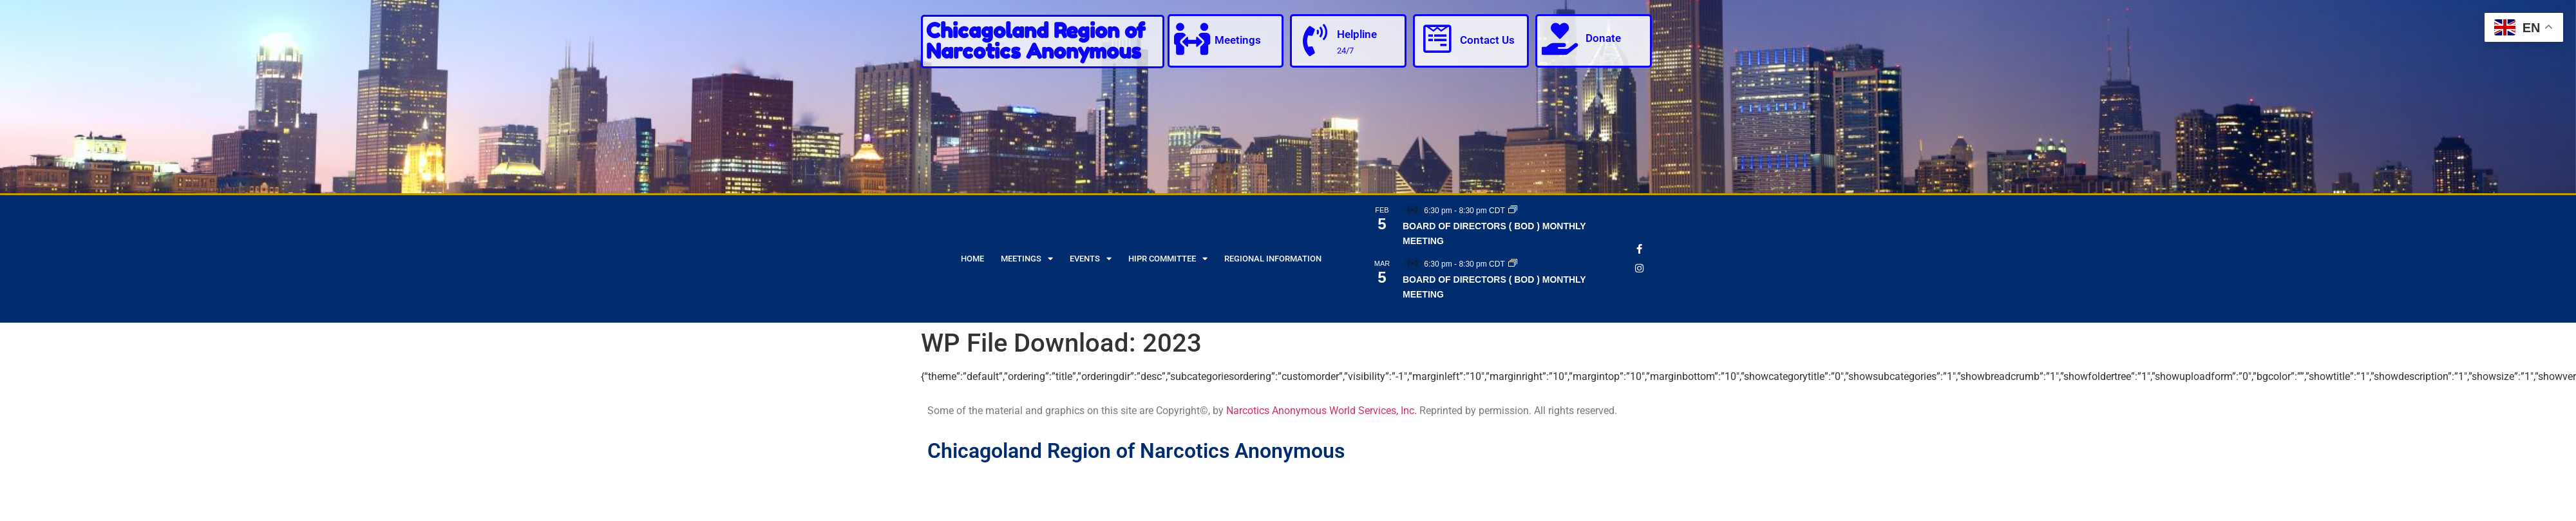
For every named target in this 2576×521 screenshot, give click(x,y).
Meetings (1238, 39)
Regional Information (1272, 258)
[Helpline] (1314, 40)
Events (1091, 258)
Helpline (1357, 34)
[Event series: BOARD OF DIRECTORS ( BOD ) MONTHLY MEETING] (1512, 210)
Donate (1603, 38)
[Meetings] (1192, 39)
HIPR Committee (1168, 258)
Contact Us (1487, 39)
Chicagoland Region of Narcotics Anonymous (1035, 41)
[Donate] (1560, 39)
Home (972, 258)
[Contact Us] (1437, 39)
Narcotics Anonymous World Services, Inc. (1321, 410)
